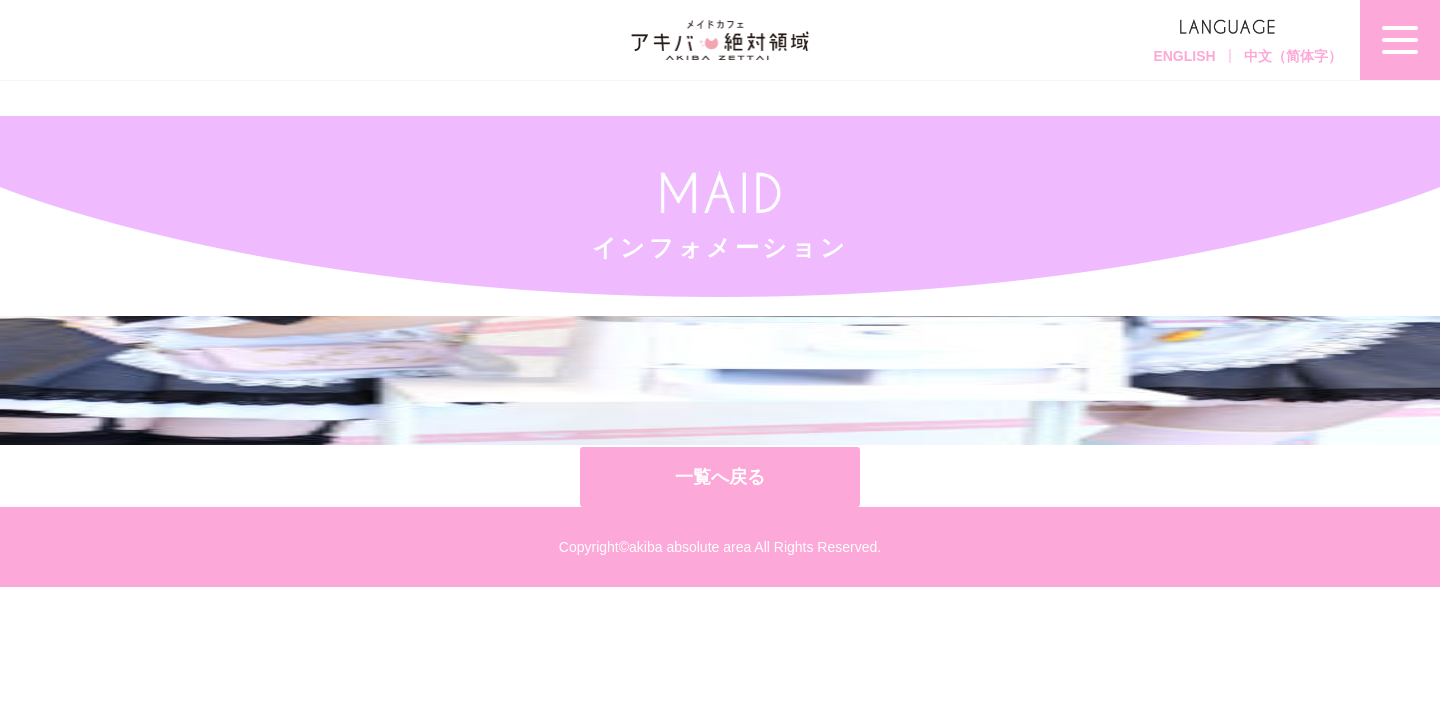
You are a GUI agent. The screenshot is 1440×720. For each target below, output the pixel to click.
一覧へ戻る (720, 477)
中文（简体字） (1293, 56)
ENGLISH (1184, 56)
